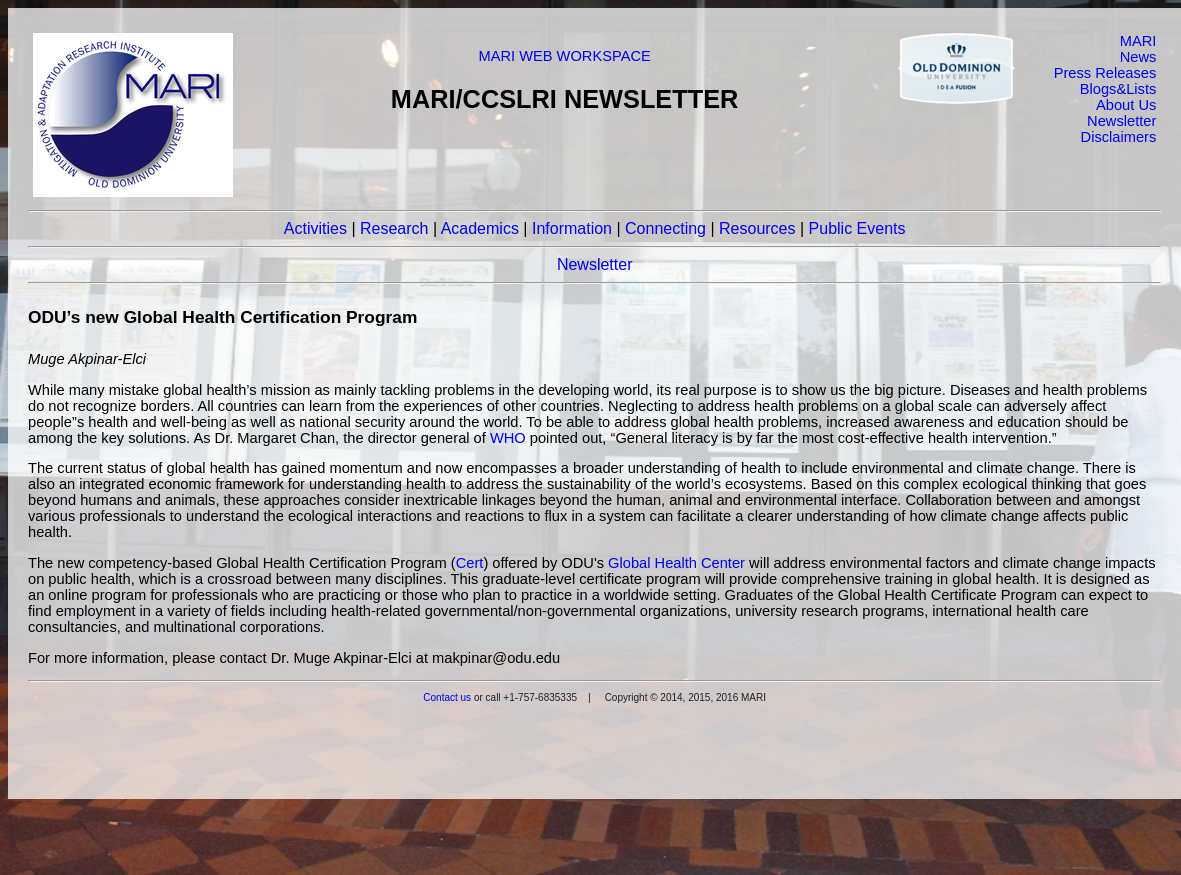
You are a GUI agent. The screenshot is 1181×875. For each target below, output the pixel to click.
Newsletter (1121, 121)
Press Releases (1105, 73)
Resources (757, 228)
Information (572, 228)
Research (394, 228)
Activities (315, 228)
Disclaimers (1119, 137)
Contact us (447, 697)
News (1138, 57)
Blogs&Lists (1118, 89)
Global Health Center (676, 563)
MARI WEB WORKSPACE (564, 56)
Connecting (665, 228)
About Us (1126, 105)
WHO (508, 438)
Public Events (857, 228)
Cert (470, 563)
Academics (480, 228)
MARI (1138, 41)
